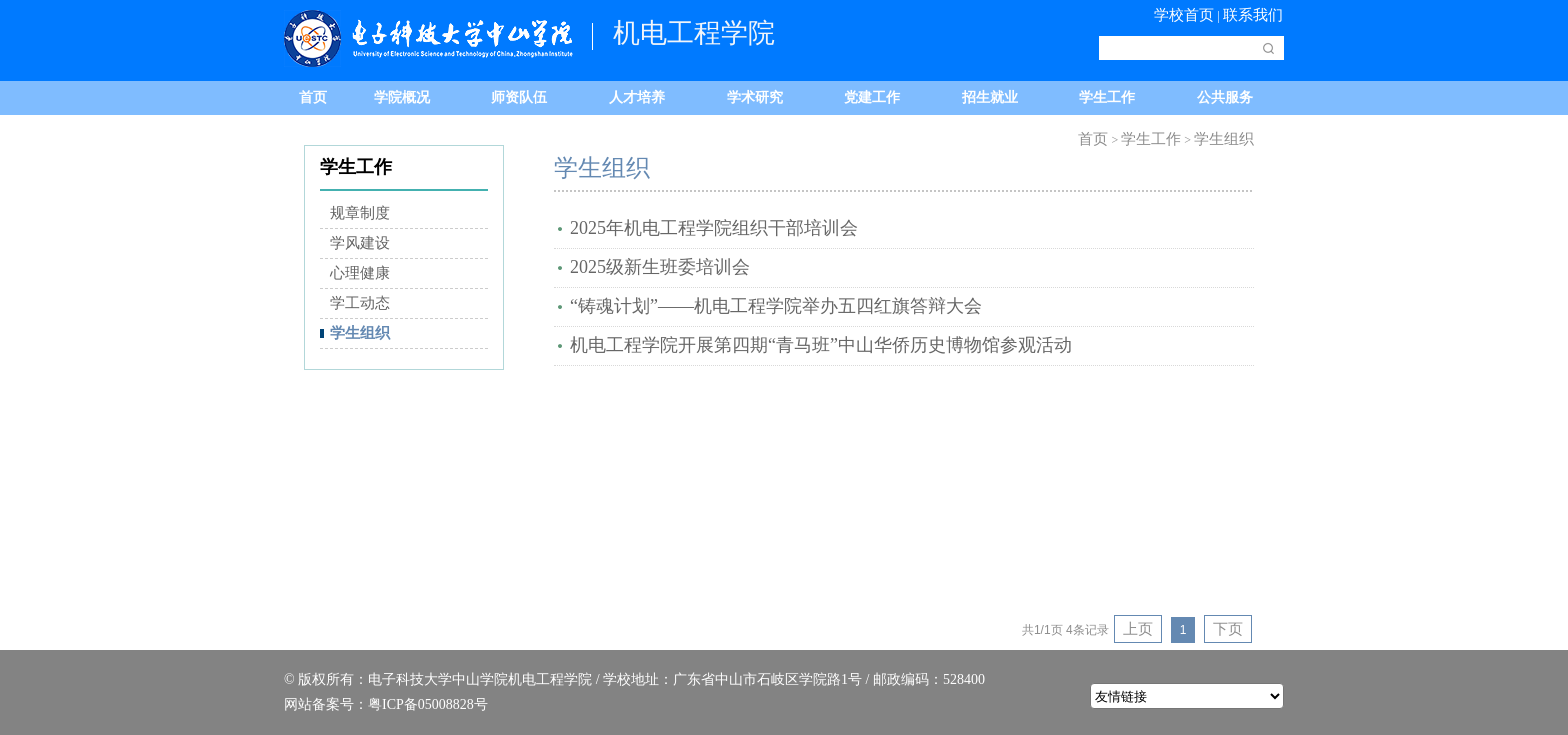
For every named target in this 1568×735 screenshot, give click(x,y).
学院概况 (402, 97)
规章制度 (360, 213)
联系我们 (1253, 15)
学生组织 (360, 333)
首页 (313, 97)
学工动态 (360, 303)
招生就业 (990, 97)
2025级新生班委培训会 (660, 267)
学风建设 (360, 243)
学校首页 (1184, 15)
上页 (1138, 629)
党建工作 (872, 97)
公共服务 (1225, 97)
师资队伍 (519, 97)
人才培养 (637, 97)
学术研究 (755, 97)
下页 (1228, 629)
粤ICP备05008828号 (428, 704)
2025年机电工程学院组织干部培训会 (714, 228)
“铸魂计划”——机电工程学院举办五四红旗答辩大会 (776, 306)
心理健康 (360, 273)
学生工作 (1107, 97)
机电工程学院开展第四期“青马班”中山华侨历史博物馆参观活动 (821, 345)
